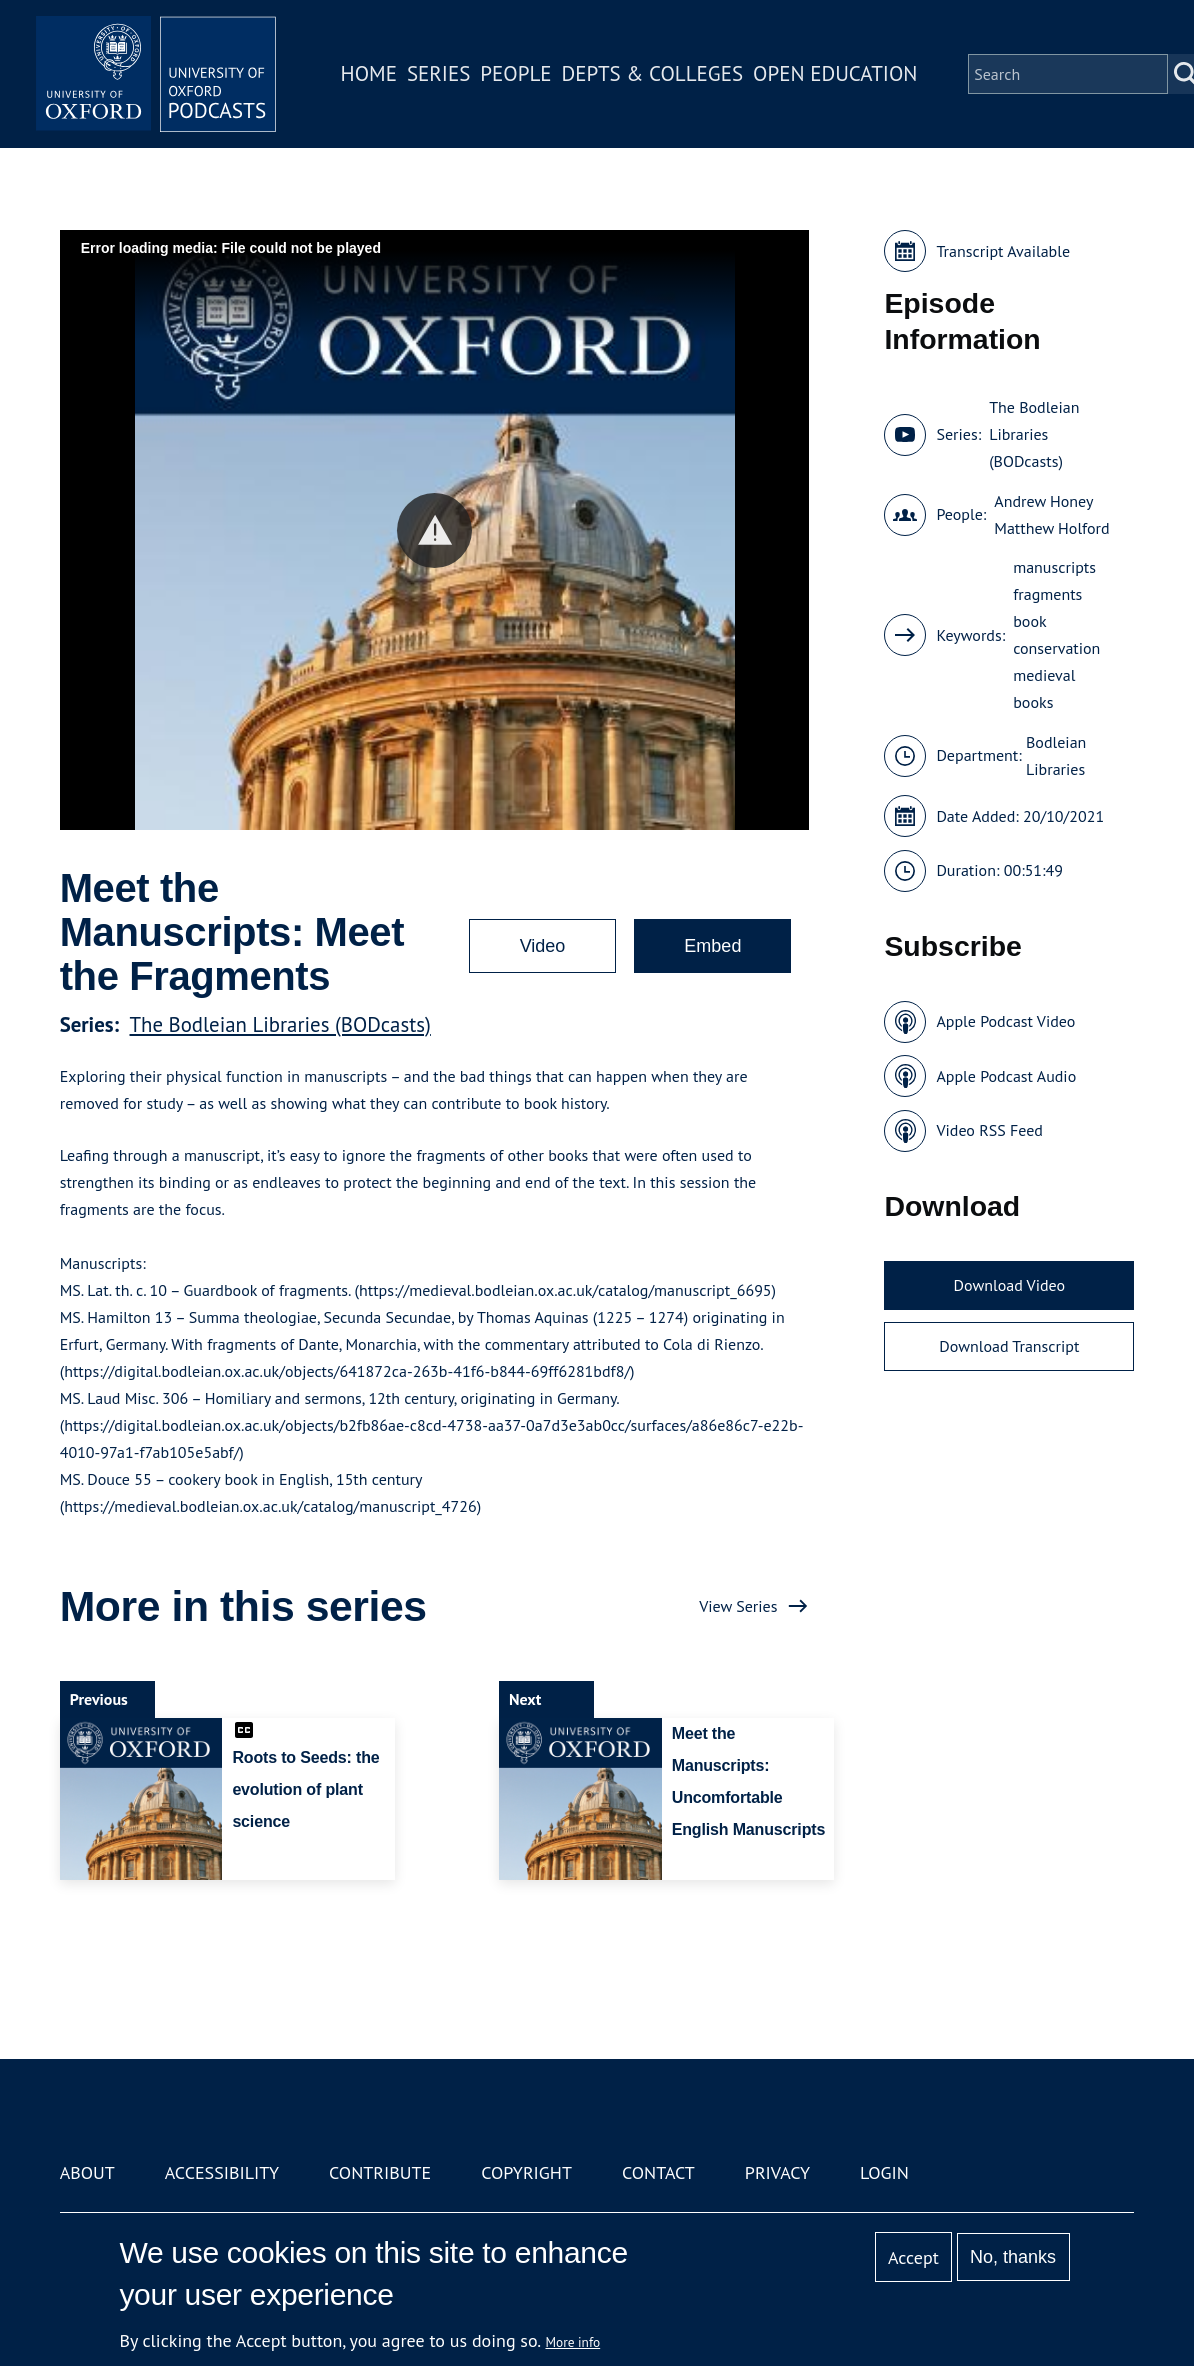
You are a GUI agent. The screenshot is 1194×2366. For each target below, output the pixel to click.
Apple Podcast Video (1005, 1021)
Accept (913, 2257)
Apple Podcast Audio (1006, 1076)
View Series (738, 1606)
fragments (1047, 594)
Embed (712, 946)
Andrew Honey (1043, 501)
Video (543, 946)
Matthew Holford (1051, 528)
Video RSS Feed (989, 1130)
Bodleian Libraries (1056, 755)
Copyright (526, 2172)
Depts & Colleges (653, 73)
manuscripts (1054, 567)
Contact (658, 2172)
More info (573, 2342)
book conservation (1056, 634)
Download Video (1009, 1285)
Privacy (777, 2172)
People (515, 73)
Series (438, 73)
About (87, 2172)
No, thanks (1013, 2257)
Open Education (835, 73)
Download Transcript (1009, 1346)
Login (884, 2172)
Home (369, 73)
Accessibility (222, 2172)
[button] (434, 530)
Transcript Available (1003, 251)
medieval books (1044, 688)
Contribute (380, 2172)
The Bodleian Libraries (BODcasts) (280, 1024)
